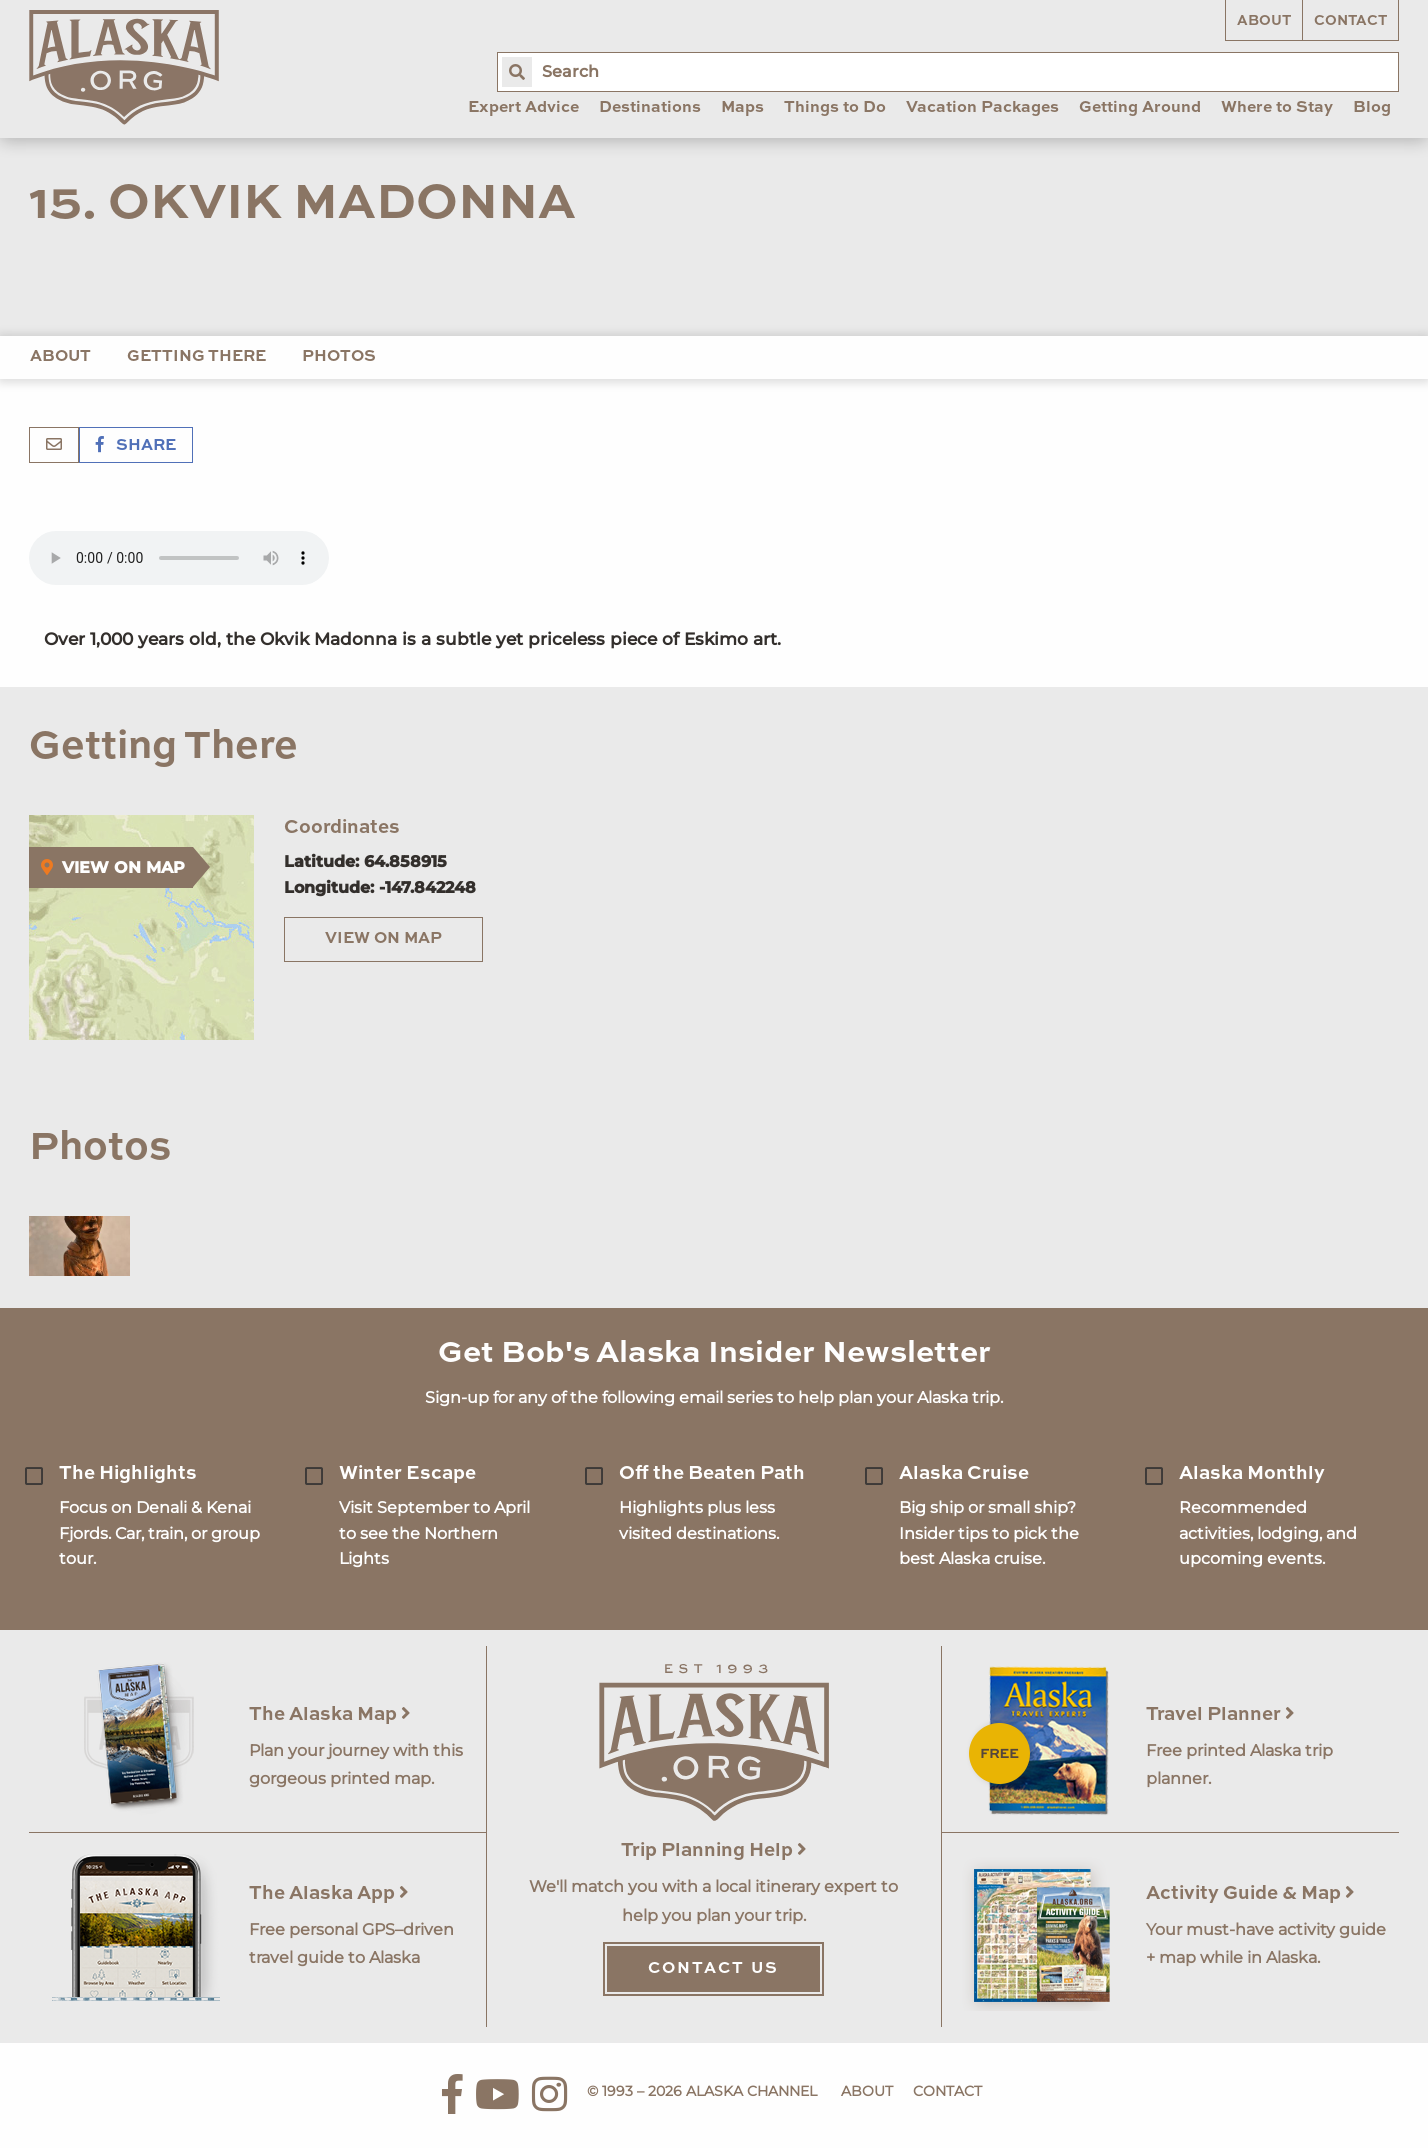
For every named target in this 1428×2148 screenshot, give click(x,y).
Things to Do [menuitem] (835, 108)
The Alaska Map (330, 1714)
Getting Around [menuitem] (1140, 108)
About (1264, 21)
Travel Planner (1220, 1714)
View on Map (383, 939)
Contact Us (713, 1969)
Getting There (196, 357)
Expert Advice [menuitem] (523, 108)
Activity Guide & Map (1250, 1893)
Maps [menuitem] (742, 108)
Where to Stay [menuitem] (1277, 108)
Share (136, 446)
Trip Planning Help (714, 1850)
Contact (1350, 21)
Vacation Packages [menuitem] (982, 108)
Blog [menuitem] (1372, 108)
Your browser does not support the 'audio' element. (179, 558)
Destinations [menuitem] (650, 108)
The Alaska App (329, 1893)
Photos (339, 357)
